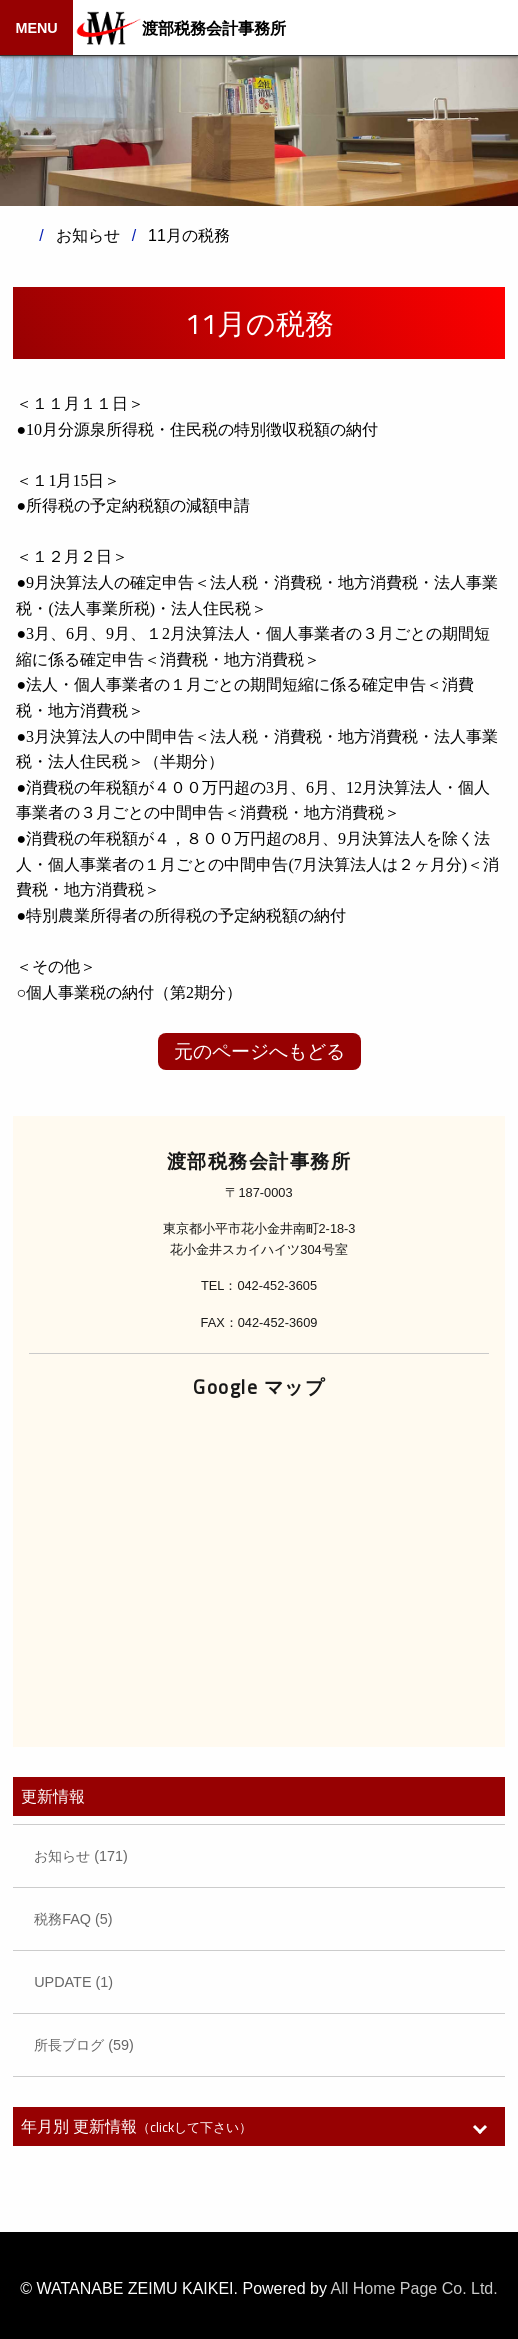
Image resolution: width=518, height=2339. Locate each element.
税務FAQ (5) (73, 1919)
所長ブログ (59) (84, 2045)
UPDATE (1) (73, 1982)
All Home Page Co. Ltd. (414, 2288)
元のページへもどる (259, 1051)
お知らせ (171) (81, 1856)
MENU (36, 28)
